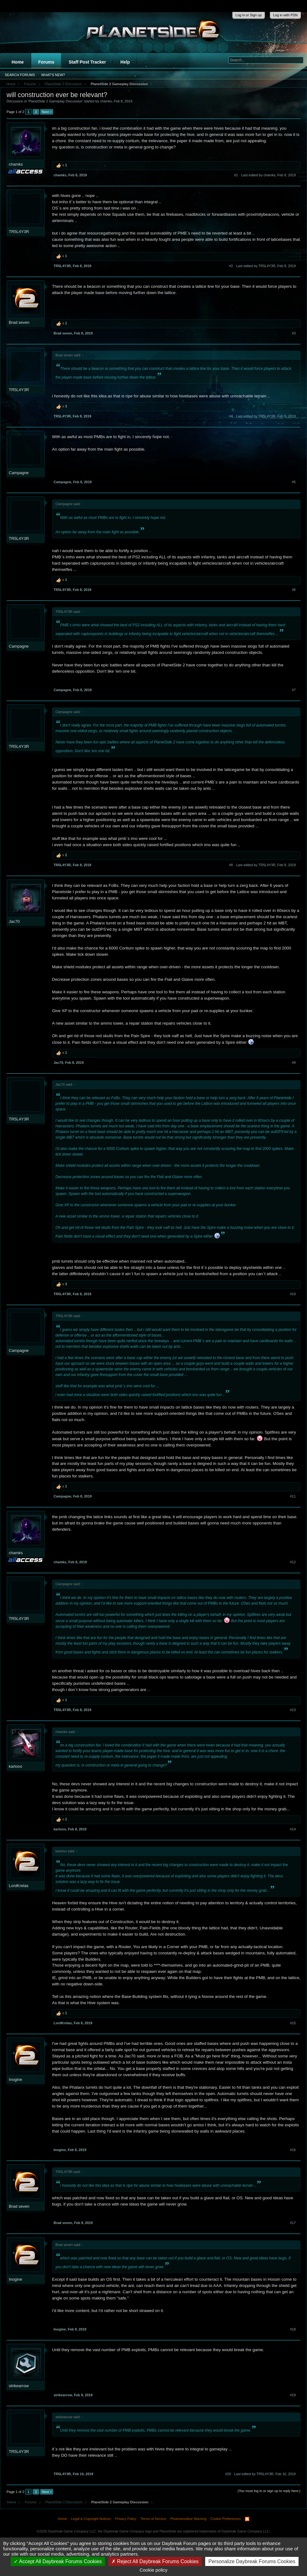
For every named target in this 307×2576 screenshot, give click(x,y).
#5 (294, 482)
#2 (231, 266)
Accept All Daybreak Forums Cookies (58, 2561)
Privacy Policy (125, 2519)
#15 (293, 2023)
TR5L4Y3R (19, 231)
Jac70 (14, 921)
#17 (293, 2223)
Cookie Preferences (226, 2519)
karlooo (15, 1766)
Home (18, 62)
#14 (293, 1829)
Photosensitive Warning (188, 2519)
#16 (293, 2150)
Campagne (19, 472)
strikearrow (19, 2385)
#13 (293, 1710)
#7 (294, 690)
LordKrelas (19, 1885)
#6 (294, 590)
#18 (293, 2329)
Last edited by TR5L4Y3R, (266, 266)
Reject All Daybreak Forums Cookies (155, 2561)
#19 (293, 2395)
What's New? (53, 75)
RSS (247, 2519)
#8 (231, 865)
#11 (293, 1496)
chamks (106, 101)
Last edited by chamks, (268, 175)
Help (125, 62)
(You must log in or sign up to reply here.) (268, 2491)
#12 (293, 1562)
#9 (294, 1062)
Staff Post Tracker (87, 62)
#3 (294, 333)
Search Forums (20, 75)
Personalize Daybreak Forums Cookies (251, 2561)
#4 (231, 416)
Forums (46, 62)
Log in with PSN (285, 15)
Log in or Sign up (249, 15)
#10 (293, 1294)
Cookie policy (153, 2570)
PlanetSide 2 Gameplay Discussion (55, 101)
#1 (236, 175)
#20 (228, 2474)
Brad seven (19, 322)
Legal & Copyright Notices (91, 2519)
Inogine (15, 2079)
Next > (47, 112)
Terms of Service (153, 2519)
